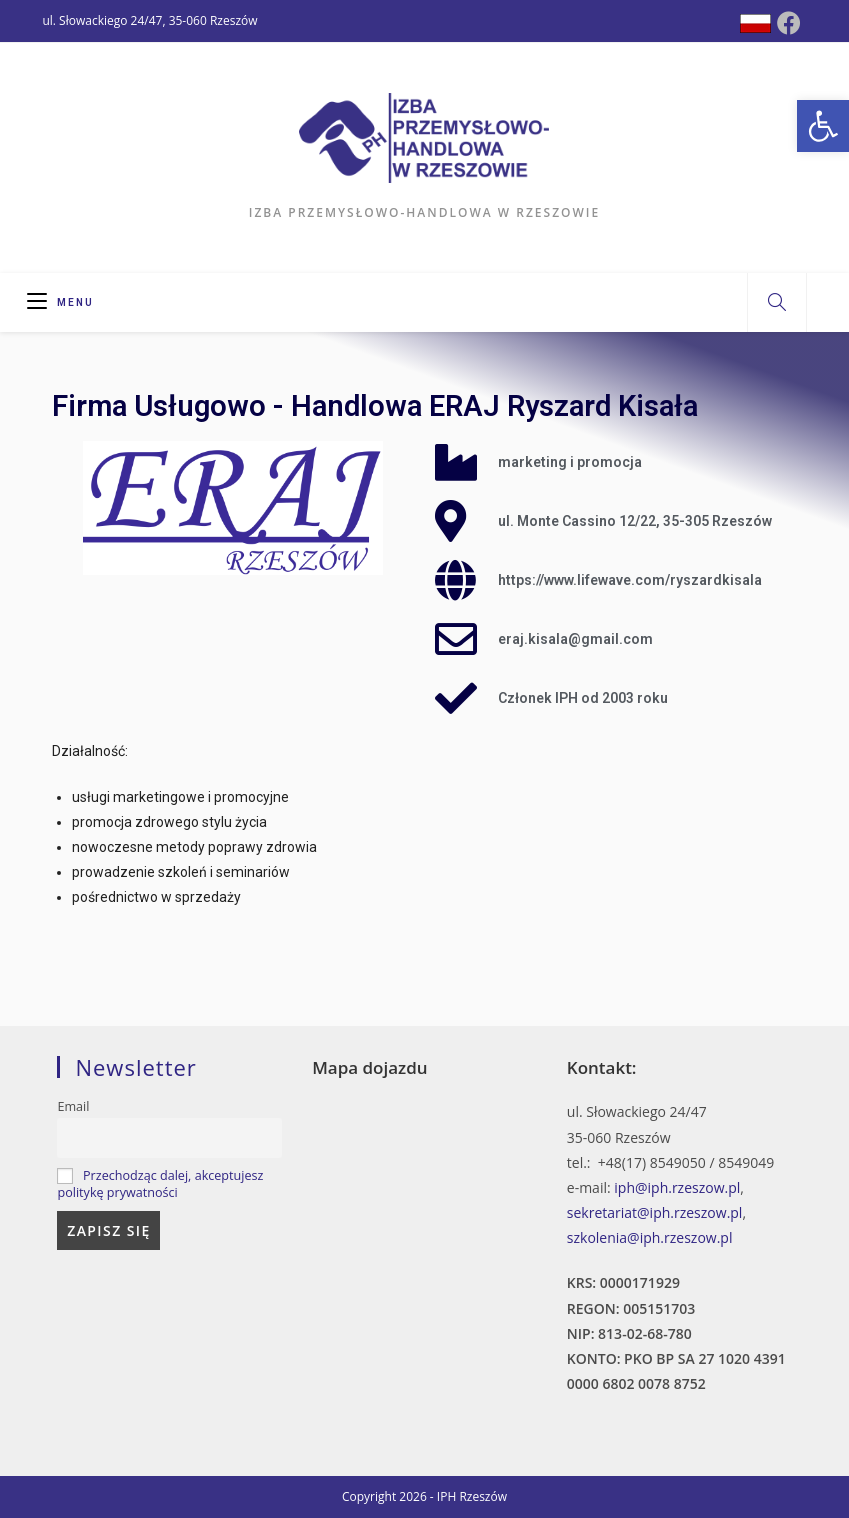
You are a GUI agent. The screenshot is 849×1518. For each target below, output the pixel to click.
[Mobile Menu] (60, 302)
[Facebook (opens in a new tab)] (789, 23)
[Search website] (777, 303)
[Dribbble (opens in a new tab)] (755, 23)
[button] (823, 126)
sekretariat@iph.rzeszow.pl (655, 1212)
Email (73, 1106)
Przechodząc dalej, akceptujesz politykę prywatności (160, 1184)
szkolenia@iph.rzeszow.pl (650, 1237)
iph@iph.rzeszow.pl (677, 1187)
